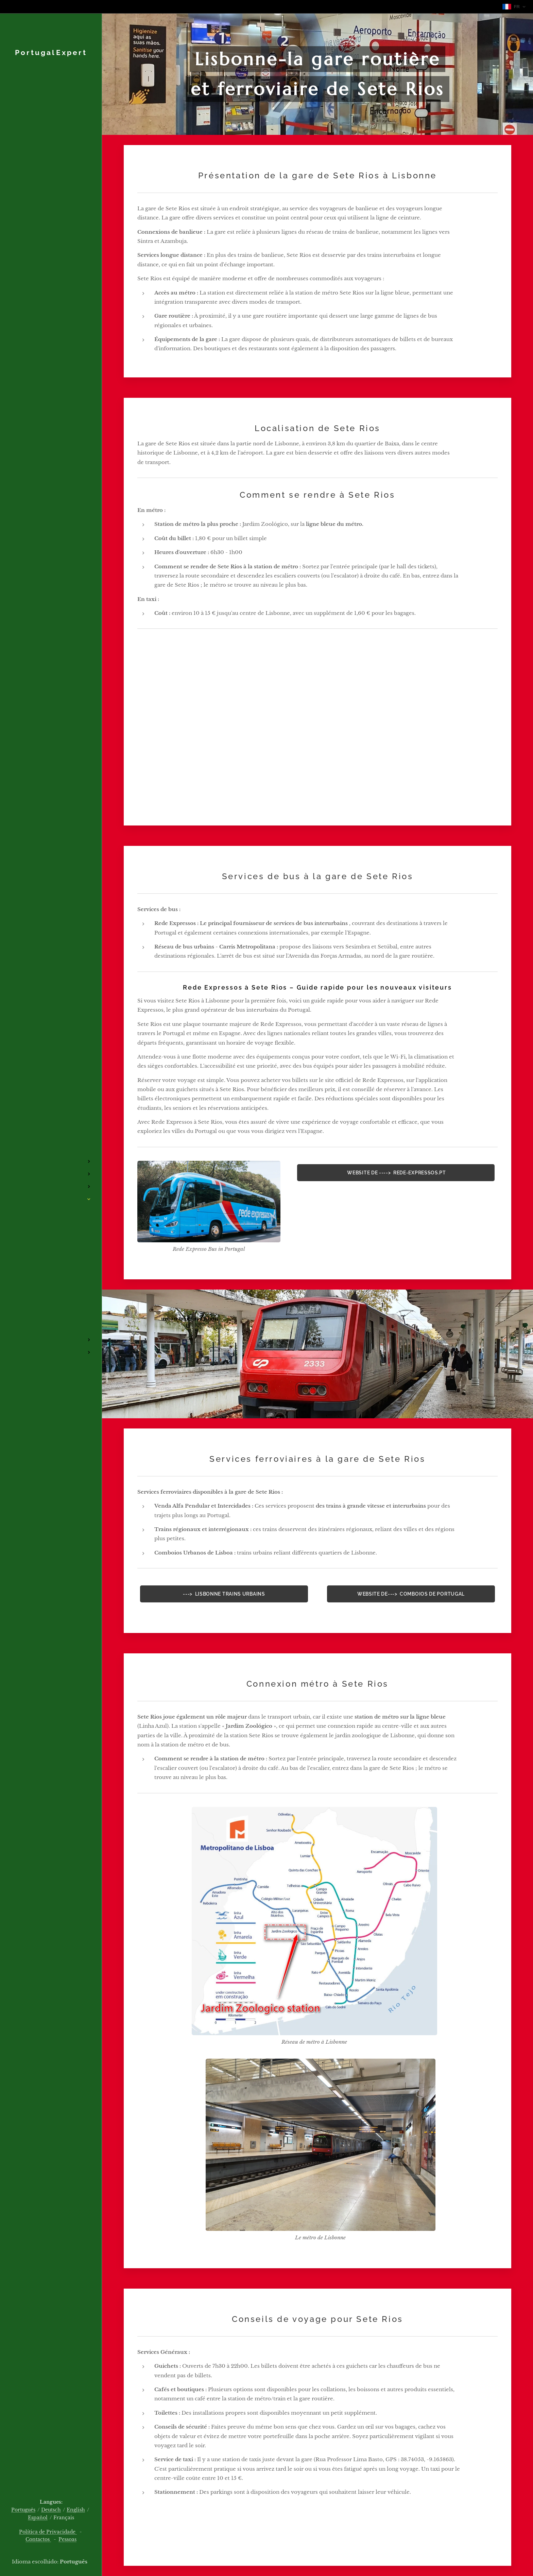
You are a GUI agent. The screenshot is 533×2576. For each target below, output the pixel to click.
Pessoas (67, 2539)
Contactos (38, 2539)
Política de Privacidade (48, 2532)
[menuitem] (51, 1141)
